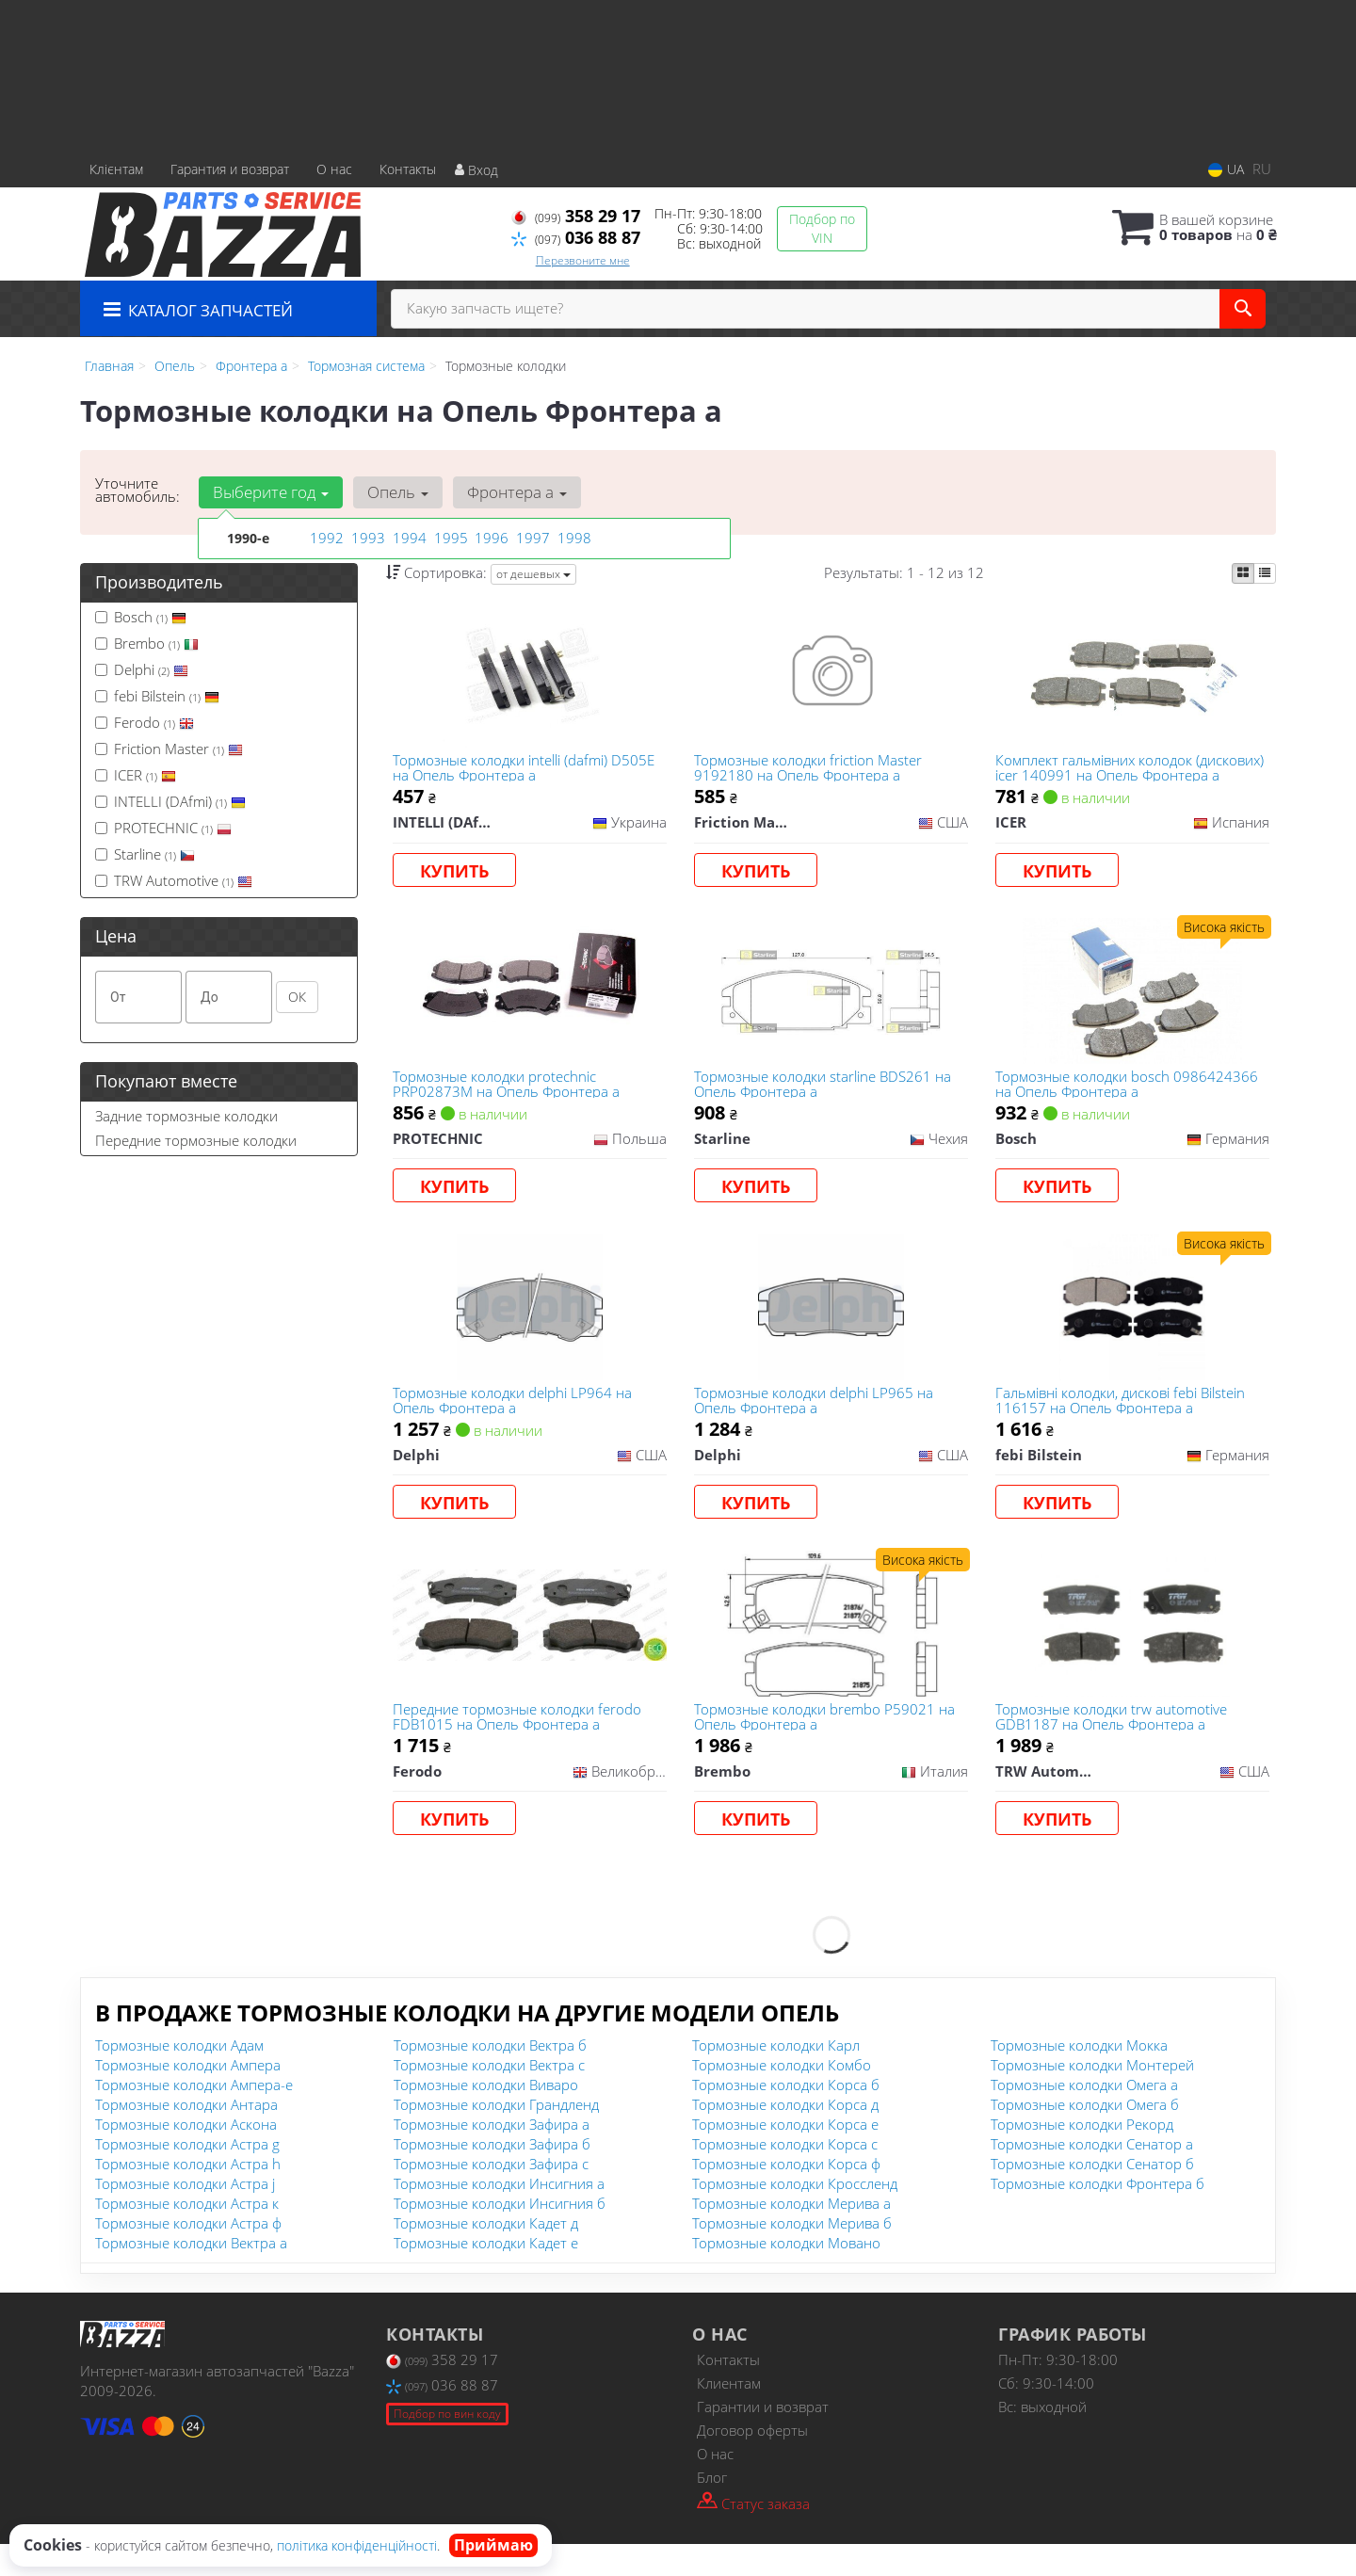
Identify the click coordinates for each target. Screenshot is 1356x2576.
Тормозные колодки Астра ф (188, 2255)
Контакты (407, 169)
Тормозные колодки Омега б (1085, 2136)
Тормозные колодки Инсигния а (499, 2215)
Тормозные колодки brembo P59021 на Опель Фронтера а (827, 1743)
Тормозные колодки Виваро (486, 2116)
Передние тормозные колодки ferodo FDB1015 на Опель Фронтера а (520, 1743)
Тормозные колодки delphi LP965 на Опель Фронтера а (816, 1418)
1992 (325, 538)
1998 (572, 538)
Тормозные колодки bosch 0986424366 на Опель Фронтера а (1129, 1094)
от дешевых (533, 574)
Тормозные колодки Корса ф (786, 2195)
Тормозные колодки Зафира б (492, 2175)
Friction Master (169, 748)
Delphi (141, 669)
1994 (408, 538)
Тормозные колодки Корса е (785, 2156)
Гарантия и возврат (229, 169)
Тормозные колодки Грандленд (496, 2136)
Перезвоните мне (583, 260)
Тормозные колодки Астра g (187, 2175)
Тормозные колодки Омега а (1084, 2116)
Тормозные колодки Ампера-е (194, 2116)
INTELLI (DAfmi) (170, 801)
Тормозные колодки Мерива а (791, 2235)
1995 (449, 538)
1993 (366, 538)
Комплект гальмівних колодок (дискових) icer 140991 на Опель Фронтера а (1105, 769)
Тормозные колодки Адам (179, 2077)
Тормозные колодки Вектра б (490, 2077)
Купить (458, 873)
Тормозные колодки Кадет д (486, 2255)
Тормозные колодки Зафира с (491, 2195)
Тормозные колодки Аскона (186, 2156)
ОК (297, 997)
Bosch (140, 616)
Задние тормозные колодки (186, 1115)
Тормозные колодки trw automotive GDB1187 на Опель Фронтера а (1114, 1743)
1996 (490, 538)
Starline (145, 854)
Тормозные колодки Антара (186, 2136)
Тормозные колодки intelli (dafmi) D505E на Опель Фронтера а (527, 769)
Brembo (147, 643)
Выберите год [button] (270, 492)
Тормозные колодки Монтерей (1092, 2096)
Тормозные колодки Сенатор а (1092, 2175)
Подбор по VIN (822, 228)
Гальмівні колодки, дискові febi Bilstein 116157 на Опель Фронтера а (1123, 1418)
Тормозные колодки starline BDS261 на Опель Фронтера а (825, 1094)
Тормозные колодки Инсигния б (499, 2235)
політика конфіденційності (357, 2545)
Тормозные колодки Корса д (785, 2136)
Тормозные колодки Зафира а (491, 2156)
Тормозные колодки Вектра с (489, 2096)
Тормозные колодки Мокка (1079, 2077)
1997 (531, 538)
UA (1226, 169)
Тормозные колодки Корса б (786, 2116)
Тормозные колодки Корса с (785, 2175)
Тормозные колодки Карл (776, 2077)
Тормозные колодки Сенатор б (1092, 2195)
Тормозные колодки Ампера (188, 2096)
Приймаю (493, 2545)
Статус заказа (753, 2534)
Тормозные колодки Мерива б (792, 2255)
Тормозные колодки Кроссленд (794, 2215)
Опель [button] (394, 492)
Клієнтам (116, 169)
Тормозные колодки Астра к (187, 2235)
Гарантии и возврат (763, 2438)
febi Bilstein (157, 695)
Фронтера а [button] (510, 492)
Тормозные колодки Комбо (781, 2096)
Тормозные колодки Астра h (188, 2195)
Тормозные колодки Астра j (185, 2215)
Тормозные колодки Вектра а (191, 2274)
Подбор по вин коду (447, 2446)
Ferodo (144, 722)
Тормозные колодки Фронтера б (1097, 2215)
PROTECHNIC (163, 827)
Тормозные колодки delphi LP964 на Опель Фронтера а (516, 1418)
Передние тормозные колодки (196, 1140)
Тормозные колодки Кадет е (486, 2274)
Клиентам (729, 2415)
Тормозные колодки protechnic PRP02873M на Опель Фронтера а (509, 1094)
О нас (334, 169)
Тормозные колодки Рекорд (1082, 2156)
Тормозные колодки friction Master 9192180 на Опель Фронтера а (811, 769)
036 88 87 (575, 237)
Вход (476, 170)
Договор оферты (752, 2462)
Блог (712, 2509)
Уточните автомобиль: (137, 490)
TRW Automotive (173, 880)
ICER (135, 774)
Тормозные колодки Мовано (786, 2274)
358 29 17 (575, 215)
